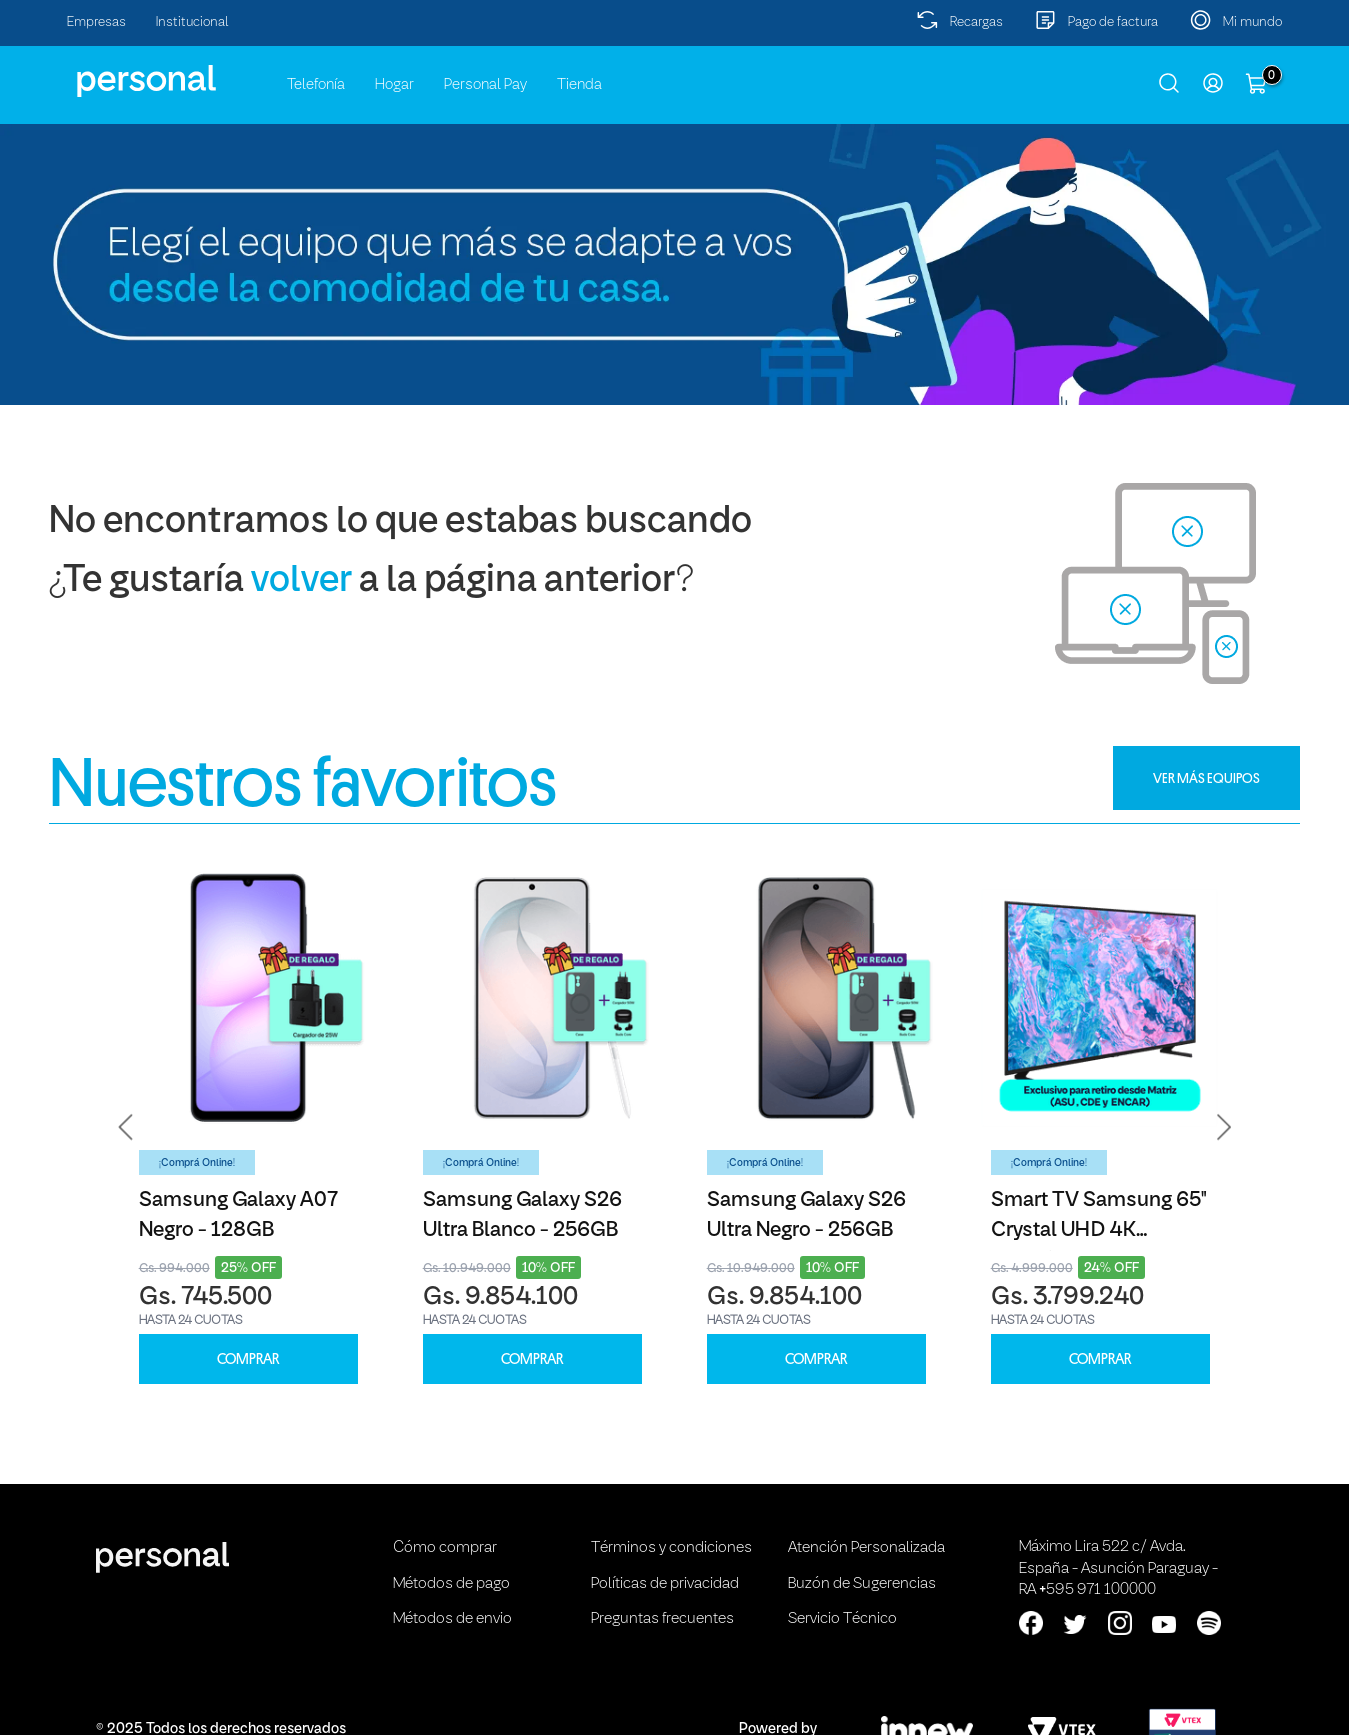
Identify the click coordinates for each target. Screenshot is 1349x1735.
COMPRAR (248, 1359)
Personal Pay (485, 85)
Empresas (96, 22)
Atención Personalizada (866, 1548)
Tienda (579, 85)
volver (301, 581)
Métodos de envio (452, 1619)
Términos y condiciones (671, 1548)
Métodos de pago (451, 1584)
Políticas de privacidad (665, 1584)
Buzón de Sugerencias (862, 1584)
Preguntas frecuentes (662, 1619)
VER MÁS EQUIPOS (1206, 778)
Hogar (394, 85)
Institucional (192, 22)
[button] (126, 1126)
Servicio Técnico (842, 1619)
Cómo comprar (445, 1548)
